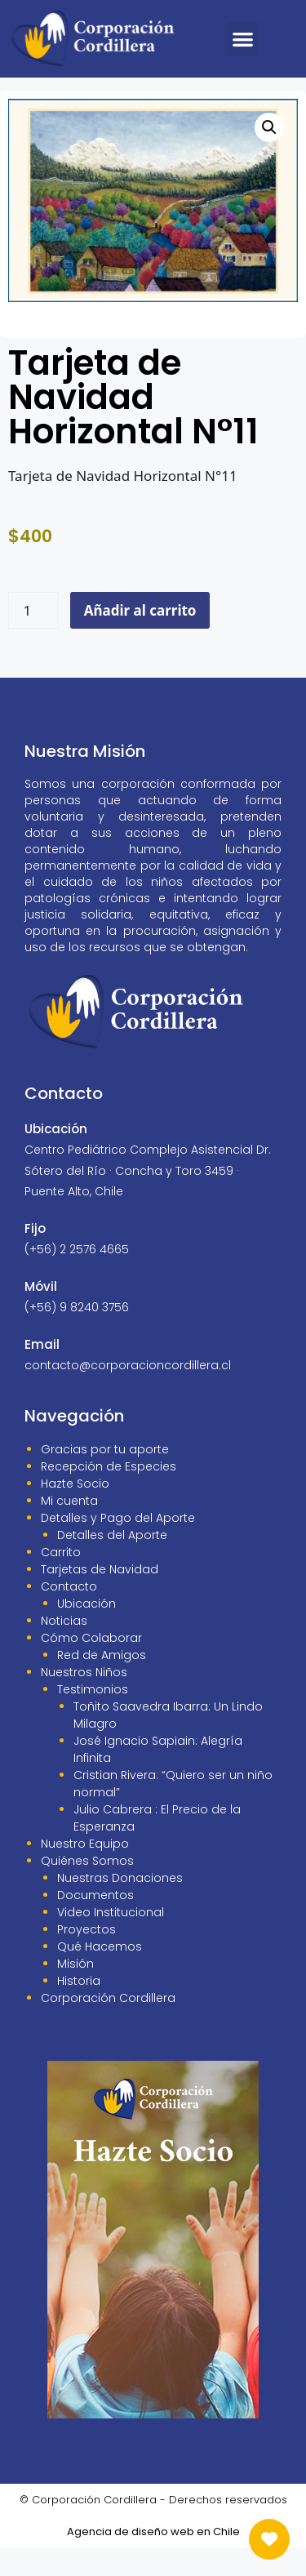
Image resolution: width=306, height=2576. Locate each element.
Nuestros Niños (84, 1700)
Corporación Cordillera (108, 2026)
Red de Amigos (101, 1683)
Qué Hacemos (99, 1974)
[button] (242, 39)
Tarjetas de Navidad (99, 1597)
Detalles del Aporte (112, 1563)
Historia (78, 2008)
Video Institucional (110, 1940)
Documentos (95, 1923)
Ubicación (86, 1631)
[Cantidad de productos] (33, 638)
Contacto (69, 1614)
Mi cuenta (69, 1528)
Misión (75, 1991)
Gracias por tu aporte (105, 1477)
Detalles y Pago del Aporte (118, 1545)
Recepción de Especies (108, 1494)
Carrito (61, 1580)
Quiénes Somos (87, 1888)
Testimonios (92, 1717)
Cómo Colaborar (91, 1665)
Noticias (64, 1648)
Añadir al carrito (140, 638)
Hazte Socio (75, 1511)
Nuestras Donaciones (120, 1906)
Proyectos (86, 1957)
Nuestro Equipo (85, 1871)
